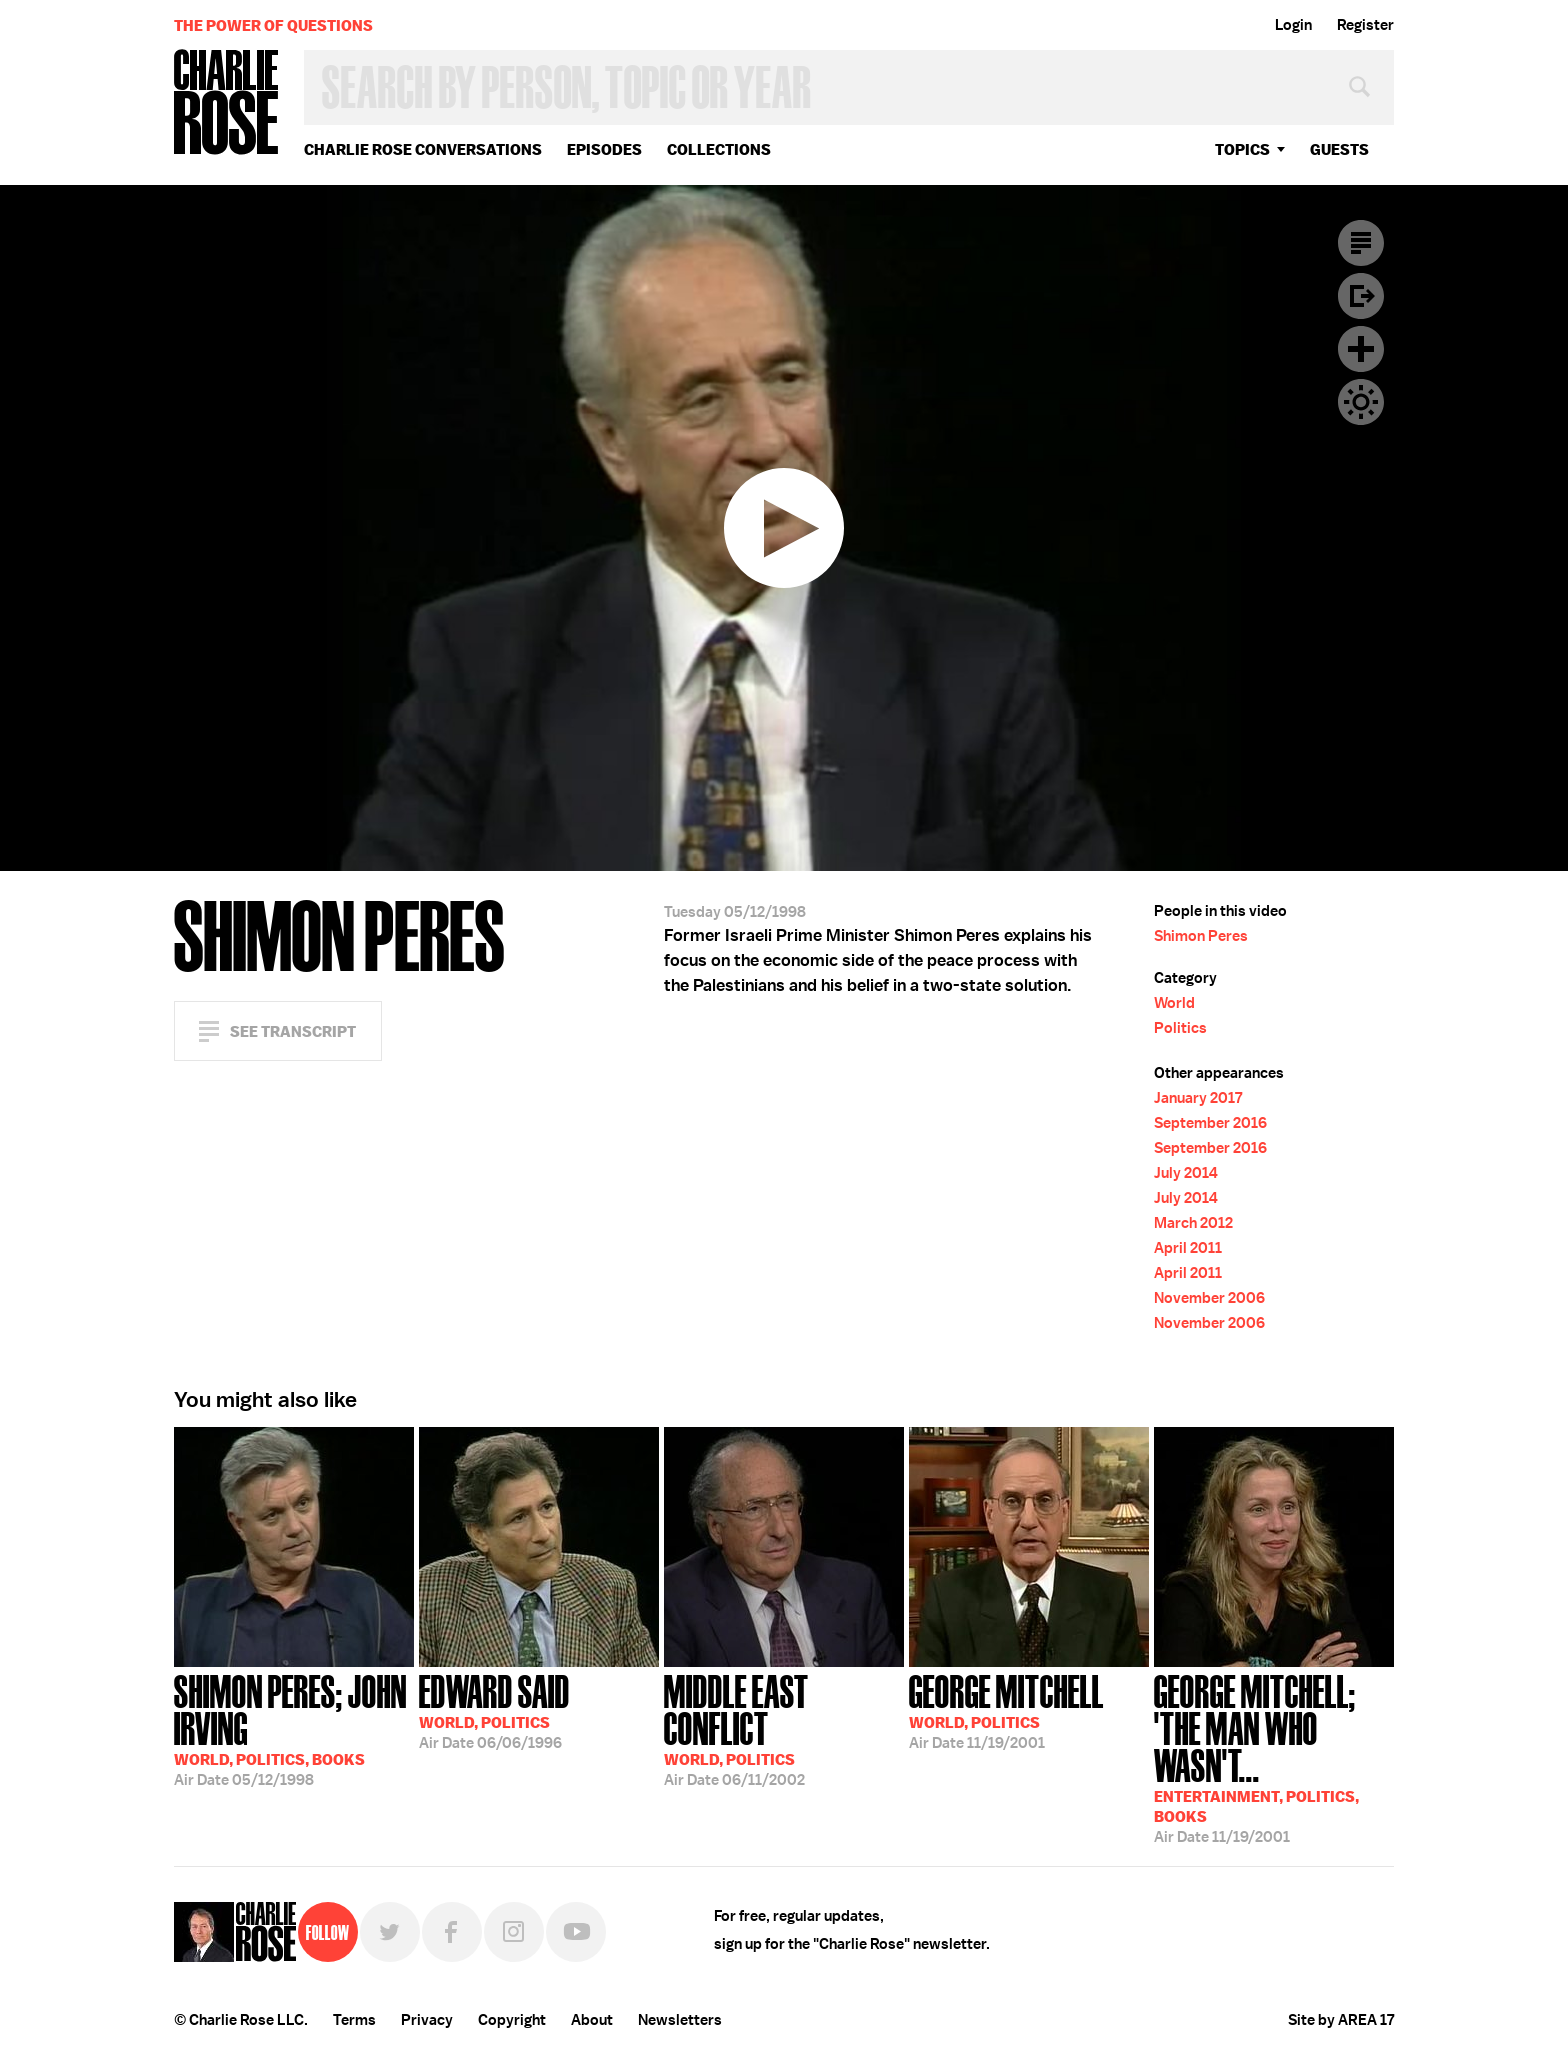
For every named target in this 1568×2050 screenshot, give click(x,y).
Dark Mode (1361, 402)
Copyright (512, 2020)
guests (1339, 149)
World (1174, 1003)
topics (1242, 149)
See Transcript (293, 1031)
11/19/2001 (1006, 1710)
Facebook (452, 1932)
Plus (1361, 349)
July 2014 (1186, 1173)
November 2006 (1209, 1298)
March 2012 (1193, 1223)
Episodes (604, 149)
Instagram (514, 1932)
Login (1293, 25)
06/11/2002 (784, 1728)
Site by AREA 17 (1341, 2020)
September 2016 (1210, 1123)
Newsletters (680, 2020)
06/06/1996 (494, 1710)
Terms (354, 2020)
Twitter (390, 1932)
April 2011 (1188, 1248)
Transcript (1361, 243)
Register (1365, 25)
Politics (1180, 1028)
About (592, 2020)
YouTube (576, 1932)
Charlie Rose (227, 103)
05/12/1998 (294, 1728)
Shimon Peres (1201, 936)
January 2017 (1198, 1098)
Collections (719, 149)
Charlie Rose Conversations (423, 149)
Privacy (427, 2020)
